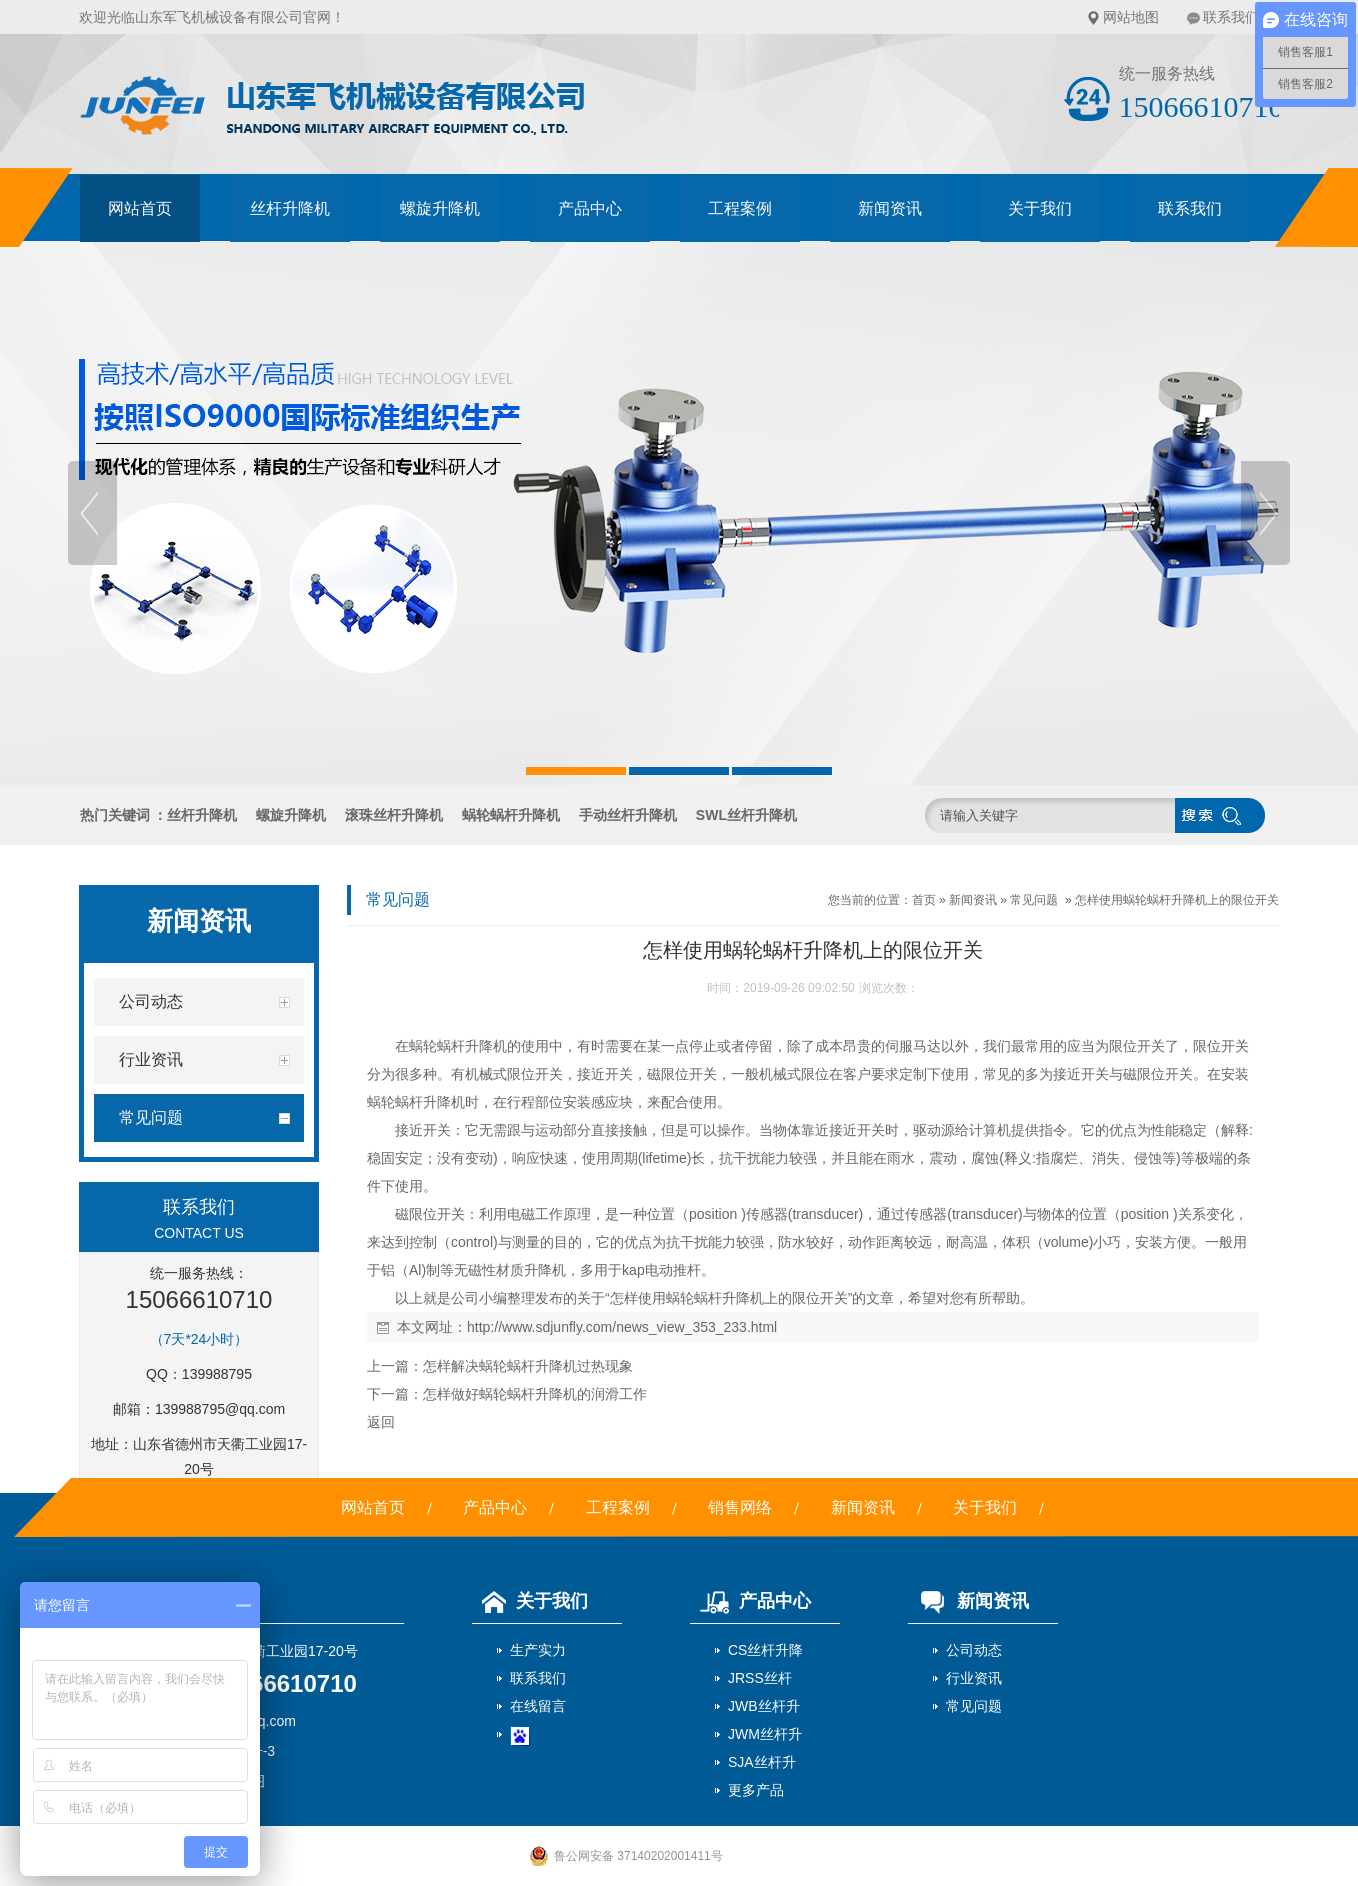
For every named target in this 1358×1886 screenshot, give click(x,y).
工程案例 (740, 208)
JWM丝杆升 (765, 1734)
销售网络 (740, 1507)
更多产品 (756, 1790)
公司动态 (974, 1650)
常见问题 (1034, 900)
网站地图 (1131, 17)
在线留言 (538, 1706)
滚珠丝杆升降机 (394, 815)
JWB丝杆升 (764, 1706)
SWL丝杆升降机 (746, 815)
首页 (924, 900)
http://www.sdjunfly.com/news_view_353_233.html (622, 1327)
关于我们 (1040, 208)
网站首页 (140, 208)
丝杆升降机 (290, 208)
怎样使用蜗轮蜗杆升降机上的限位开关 (1177, 900)
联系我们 (1231, 17)
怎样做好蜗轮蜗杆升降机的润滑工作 (535, 1394)
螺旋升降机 (440, 208)
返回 (381, 1422)
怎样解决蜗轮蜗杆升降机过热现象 (528, 1366)
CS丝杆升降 (765, 1650)
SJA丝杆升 (762, 1762)
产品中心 (590, 208)
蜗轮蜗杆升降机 (511, 815)
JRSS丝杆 (760, 1678)
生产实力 (538, 1650)
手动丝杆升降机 (628, 815)
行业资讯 (974, 1678)
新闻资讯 (890, 208)
